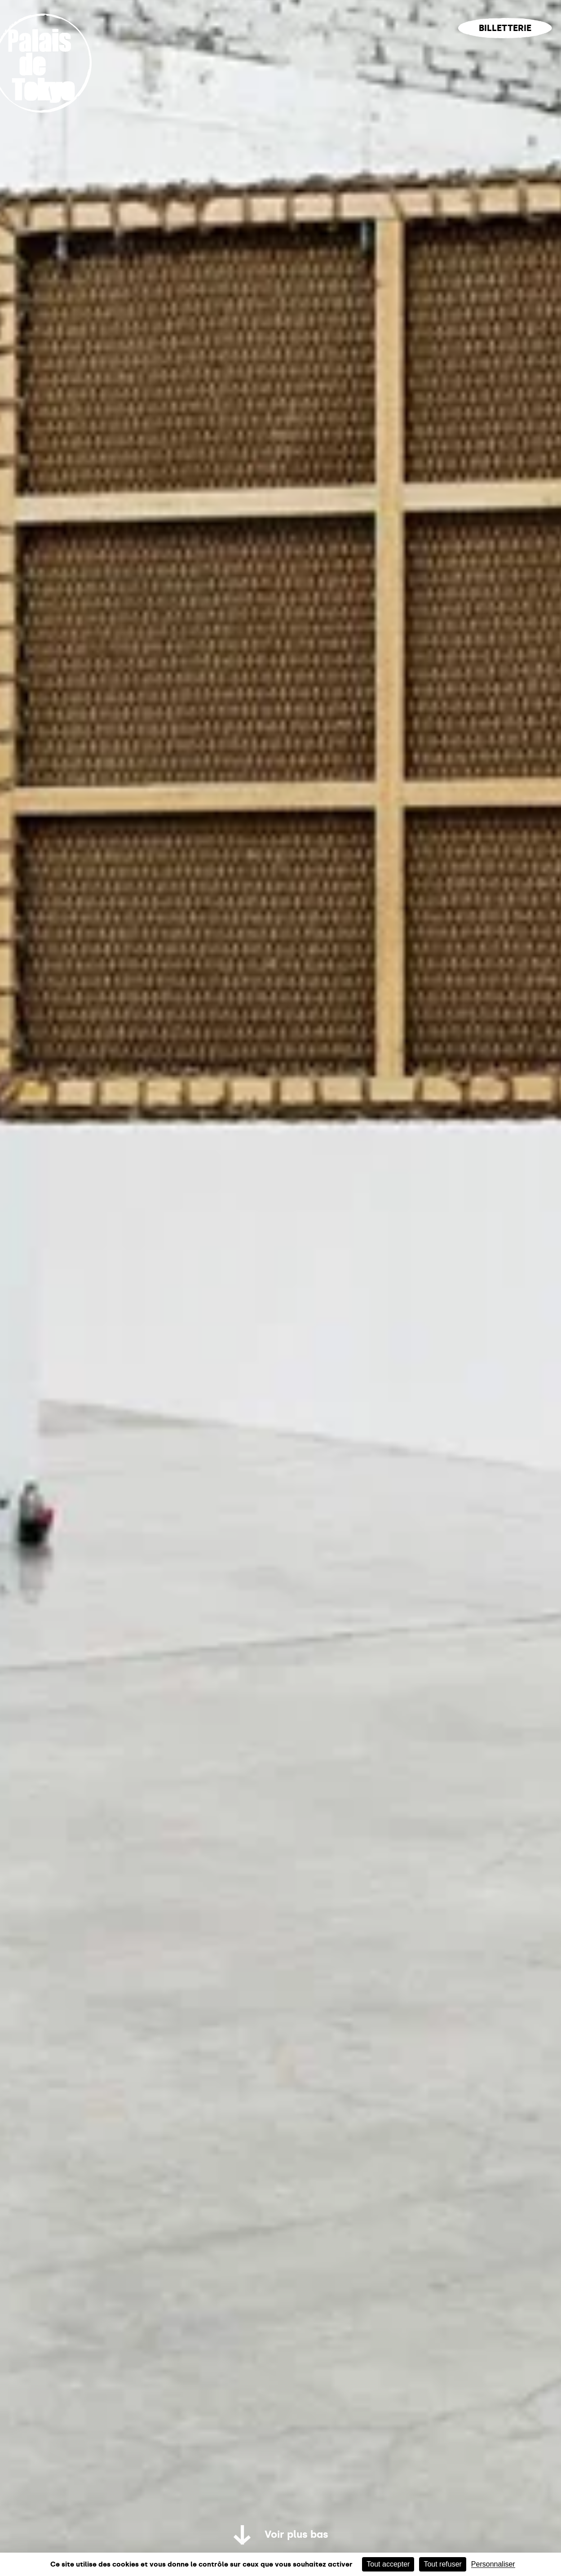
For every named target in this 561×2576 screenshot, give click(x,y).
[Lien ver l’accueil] (50, 122)
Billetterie (505, 27)
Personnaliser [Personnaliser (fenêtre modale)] (493, 2564)
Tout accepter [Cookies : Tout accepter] (388, 2564)
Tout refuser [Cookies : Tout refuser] (442, 2564)
